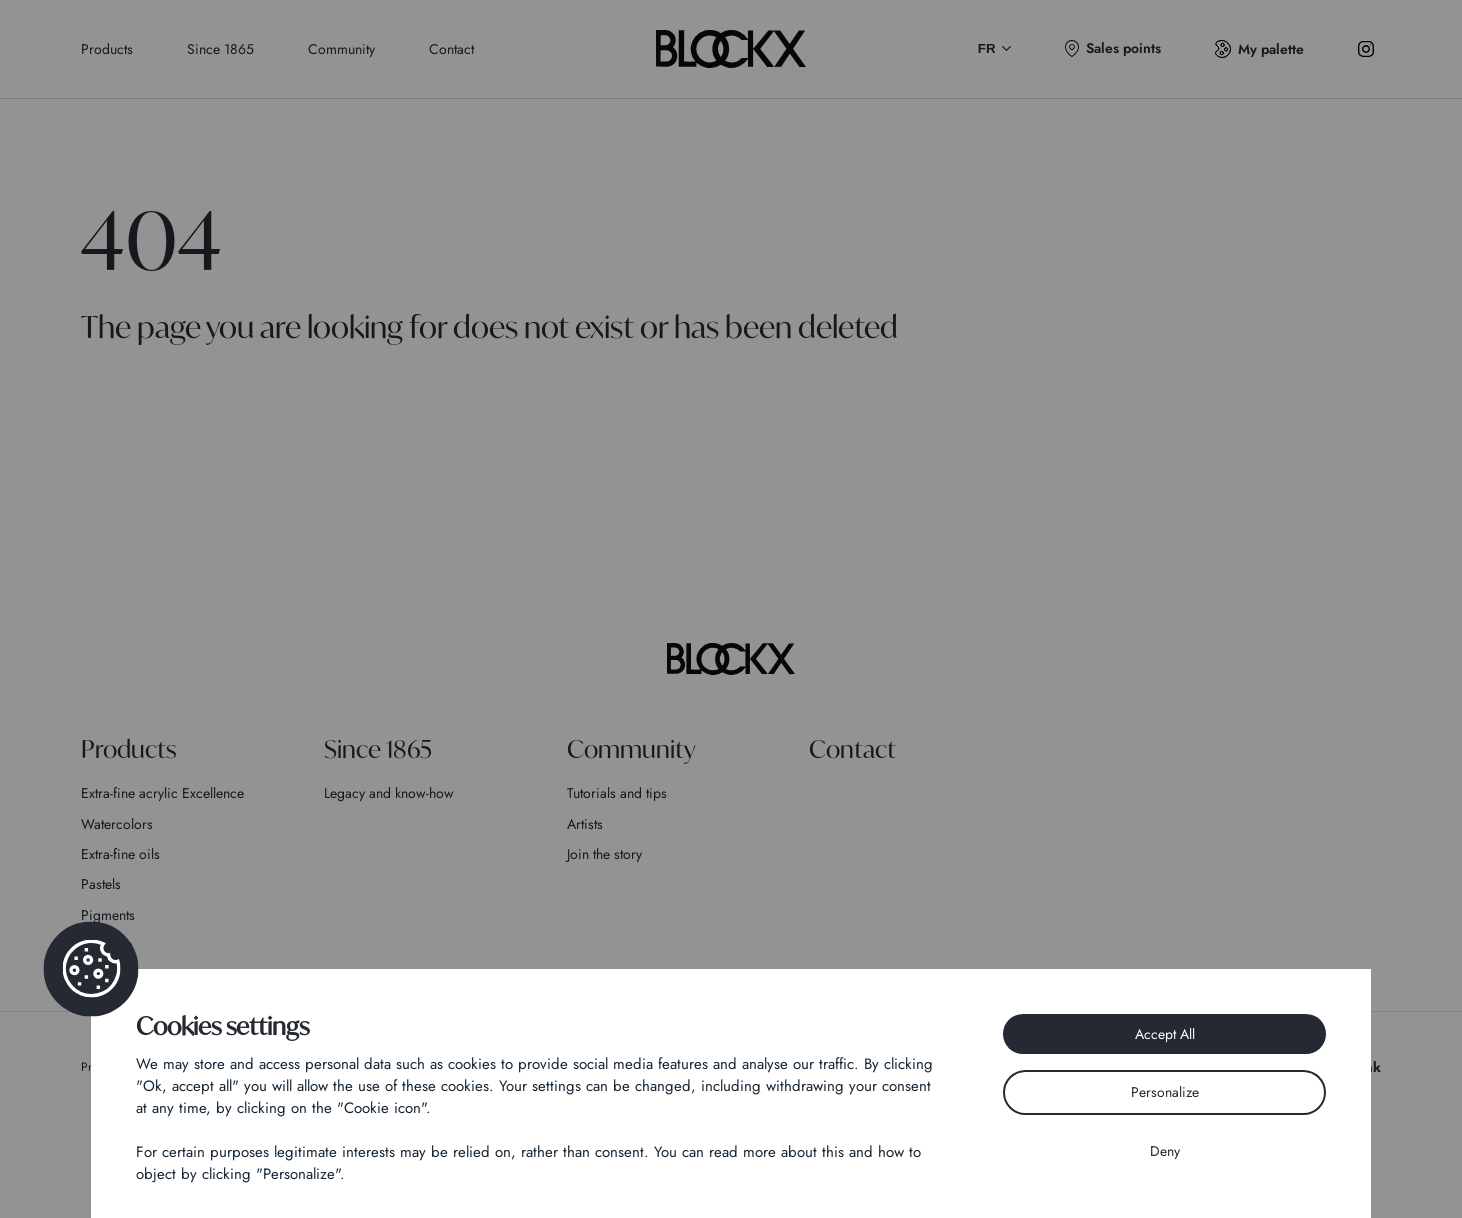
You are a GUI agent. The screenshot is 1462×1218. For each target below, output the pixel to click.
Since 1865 (220, 49)
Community (341, 49)
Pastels (101, 884)
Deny (1165, 1151)
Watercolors (117, 824)
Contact (451, 49)
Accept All (1165, 1034)
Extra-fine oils (120, 854)
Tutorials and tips (617, 793)
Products (107, 49)
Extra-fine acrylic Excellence (162, 793)
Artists (585, 824)
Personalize (1165, 1092)
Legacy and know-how (389, 793)
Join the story (604, 854)
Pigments (108, 915)
